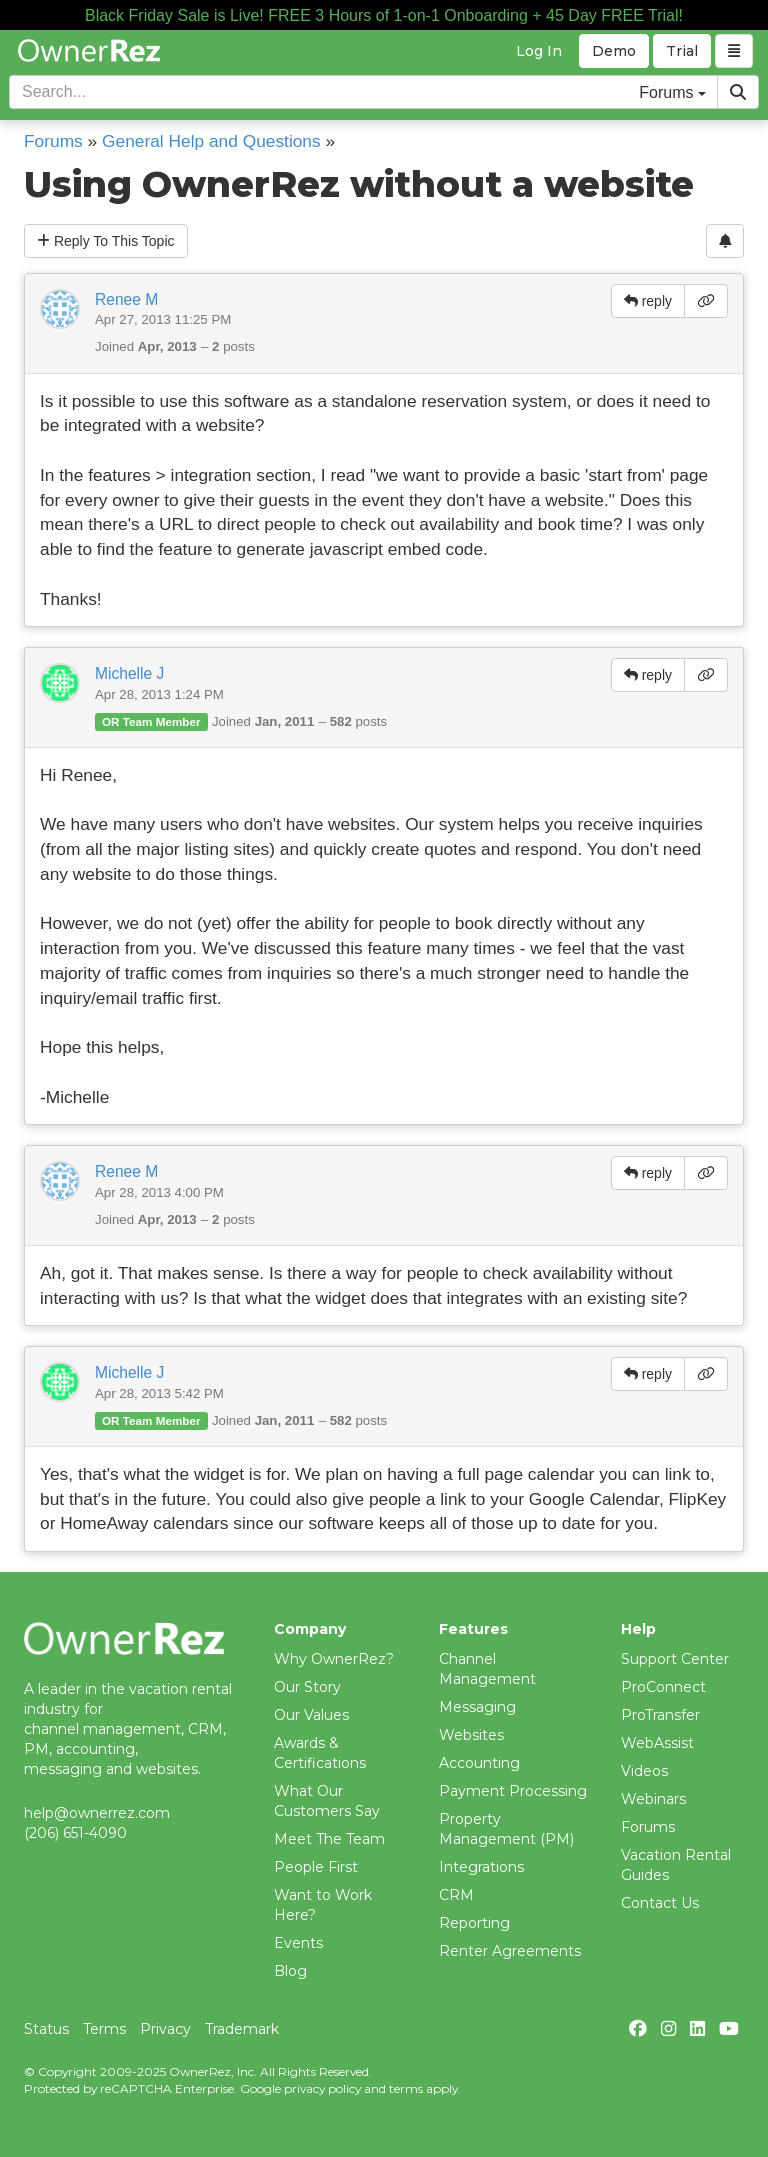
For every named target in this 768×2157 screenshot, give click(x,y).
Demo (614, 51)
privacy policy (322, 2088)
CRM (456, 1895)
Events (298, 1943)
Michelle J (129, 673)
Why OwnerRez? (334, 1659)
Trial (682, 51)
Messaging (477, 1707)
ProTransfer (660, 1715)
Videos (644, 1771)
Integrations (481, 1867)
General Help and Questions (211, 141)
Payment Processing (513, 1791)
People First (316, 1867)
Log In (539, 51)
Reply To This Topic (106, 241)
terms (406, 2088)
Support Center (675, 1659)
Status (46, 2029)
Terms (104, 2029)
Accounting (479, 1763)
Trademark (242, 2029)
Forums (53, 141)
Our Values (311, 1715)
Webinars (653, 1799)
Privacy (165, 2029)
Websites (471, 1735)
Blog (290, 1971)
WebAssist (657, 1743)
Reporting (474, 1923)
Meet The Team (329, 1839)
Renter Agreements (510, 1951)
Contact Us (660, 1903)
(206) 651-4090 (75, 1833)
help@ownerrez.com (97, 1813)
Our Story (307, 1687)
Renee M (126, 299)
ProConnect (663, 1687)
